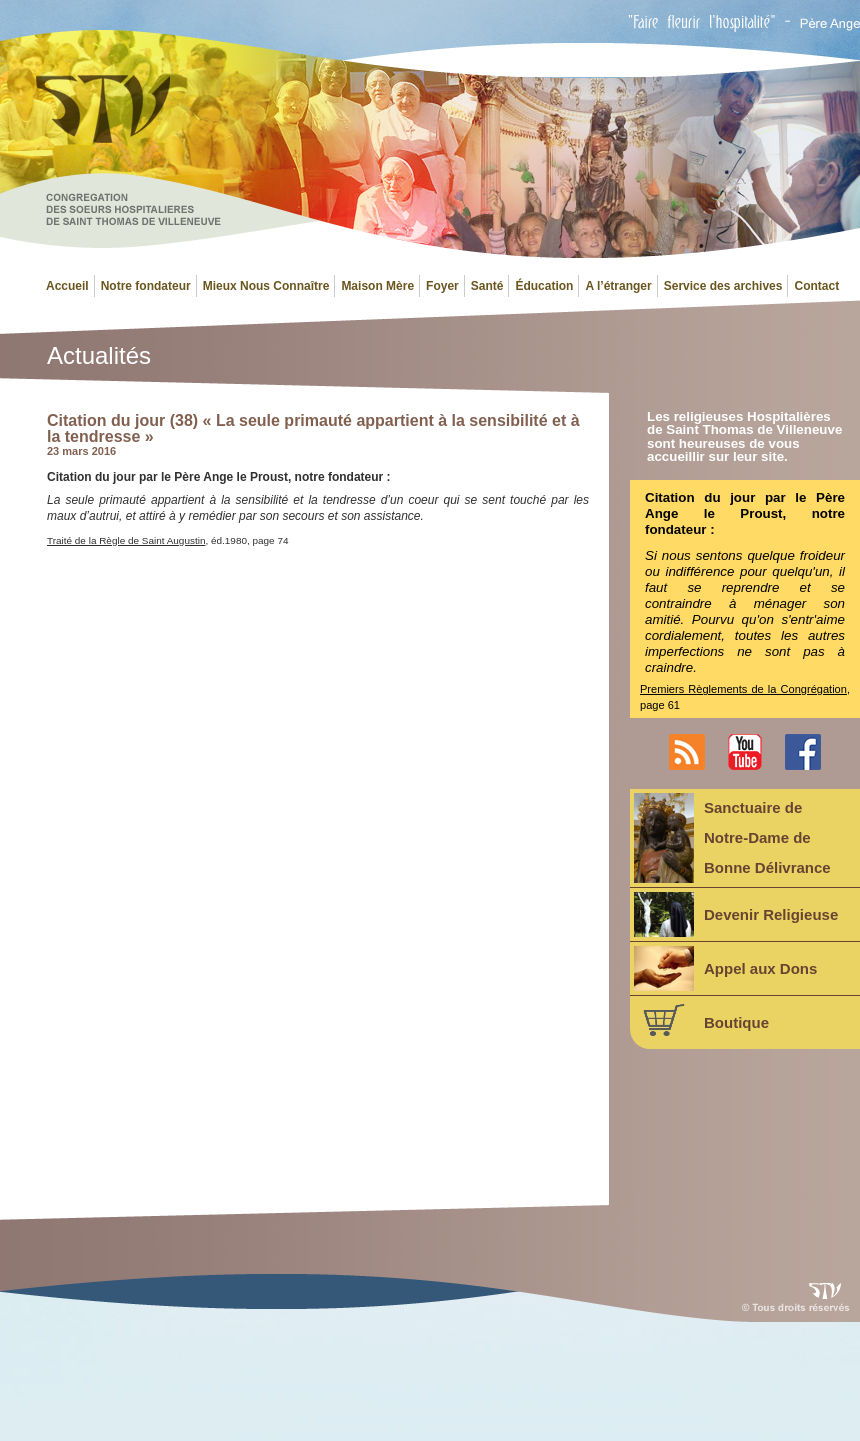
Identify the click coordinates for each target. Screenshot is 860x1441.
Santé (487, 286)
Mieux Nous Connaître (266, 286)
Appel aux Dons (725, 968)
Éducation (544, 286)
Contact (816, 286)
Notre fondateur (146, 286)
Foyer (442, 286)
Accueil (67, 286)
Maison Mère (377, 286)
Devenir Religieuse (736, 914)
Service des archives (723, 286)
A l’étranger (618, 286)
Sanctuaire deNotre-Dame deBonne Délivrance (732, 838)
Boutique (701, 1020)
